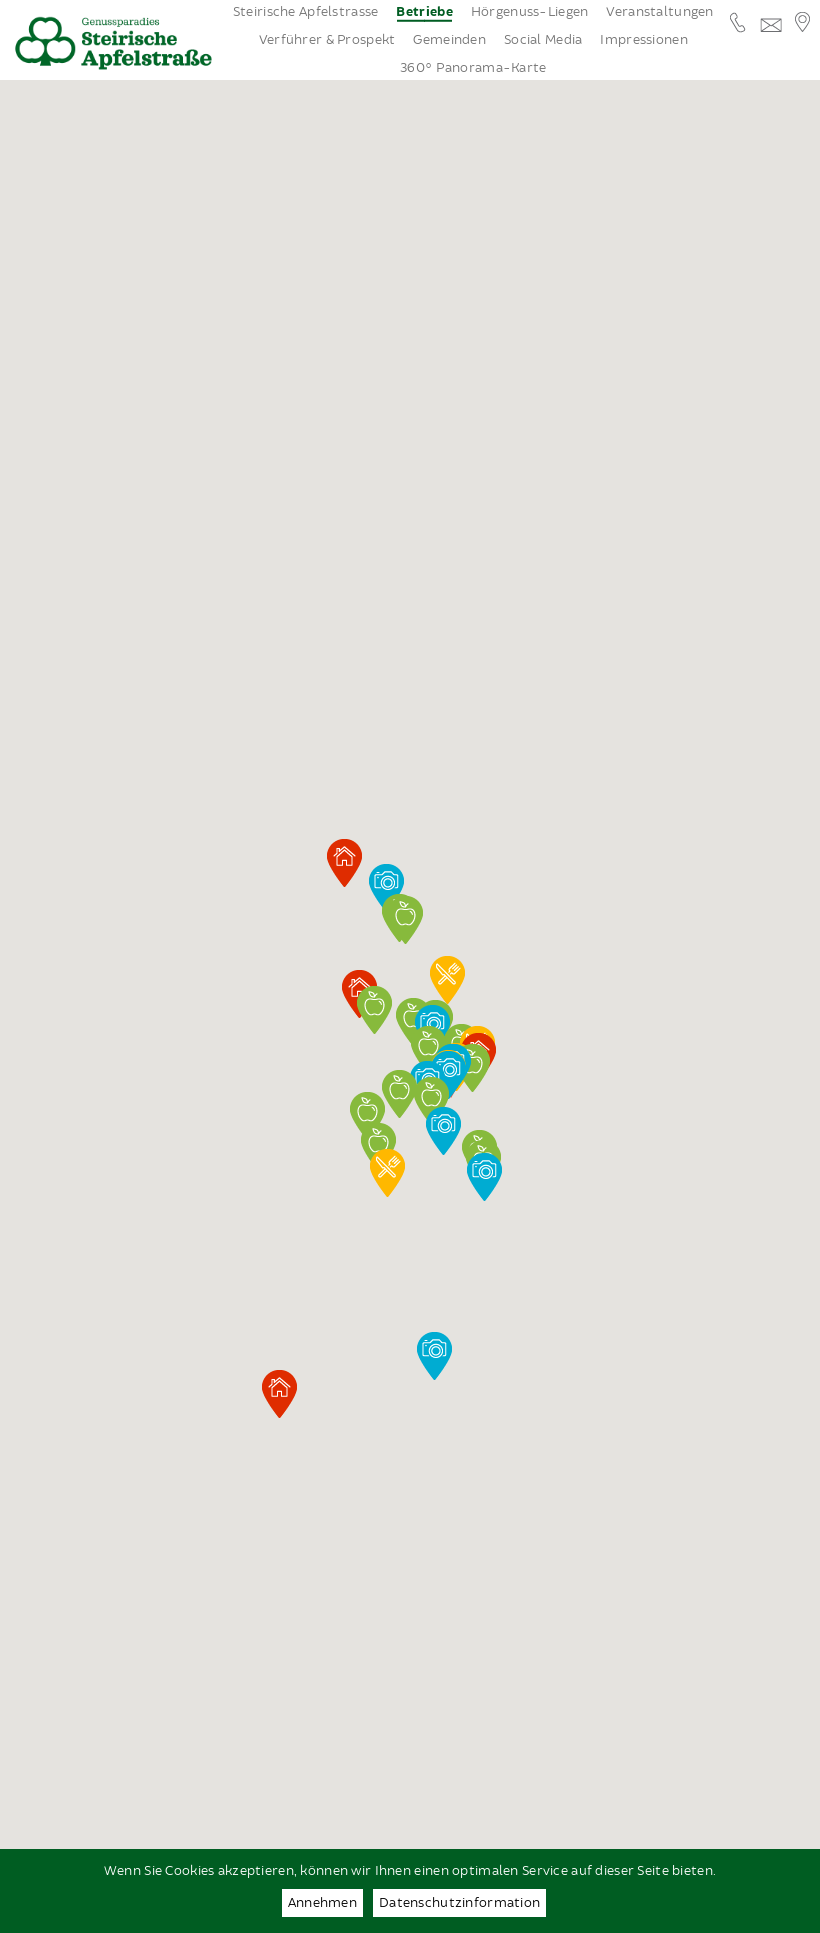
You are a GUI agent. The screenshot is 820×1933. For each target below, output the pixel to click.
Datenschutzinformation (459, 1903)
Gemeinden (449, 40)
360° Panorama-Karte (473, 68)
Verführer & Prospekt (327, 40)
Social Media (543, 40)
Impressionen (643, 40)
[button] (431, 1101)
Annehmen (322, 1903)
